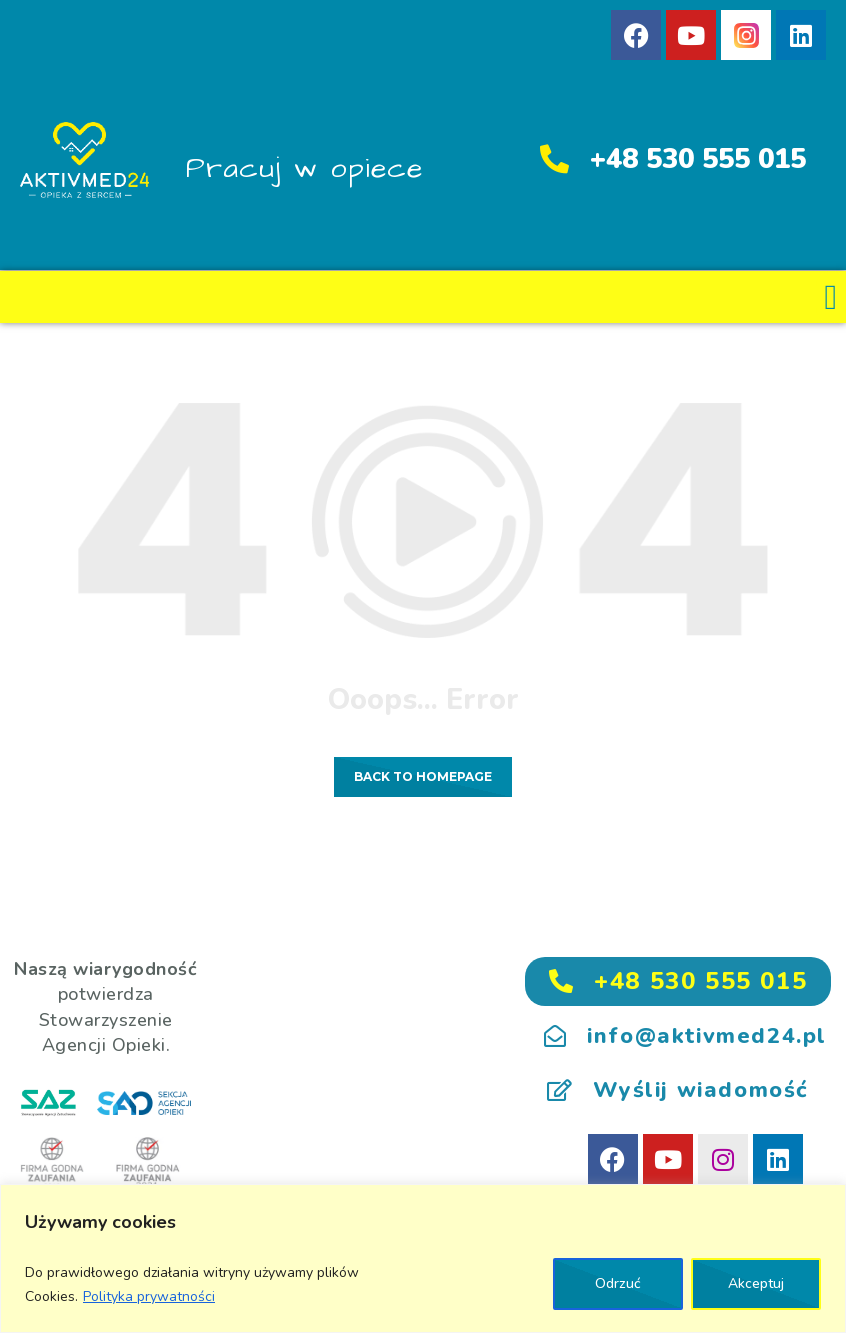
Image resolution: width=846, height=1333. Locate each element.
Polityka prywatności (149, 1296)
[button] (831, 297)
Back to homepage (423, 776)
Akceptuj (756, 1283)
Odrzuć (618, 1283)
